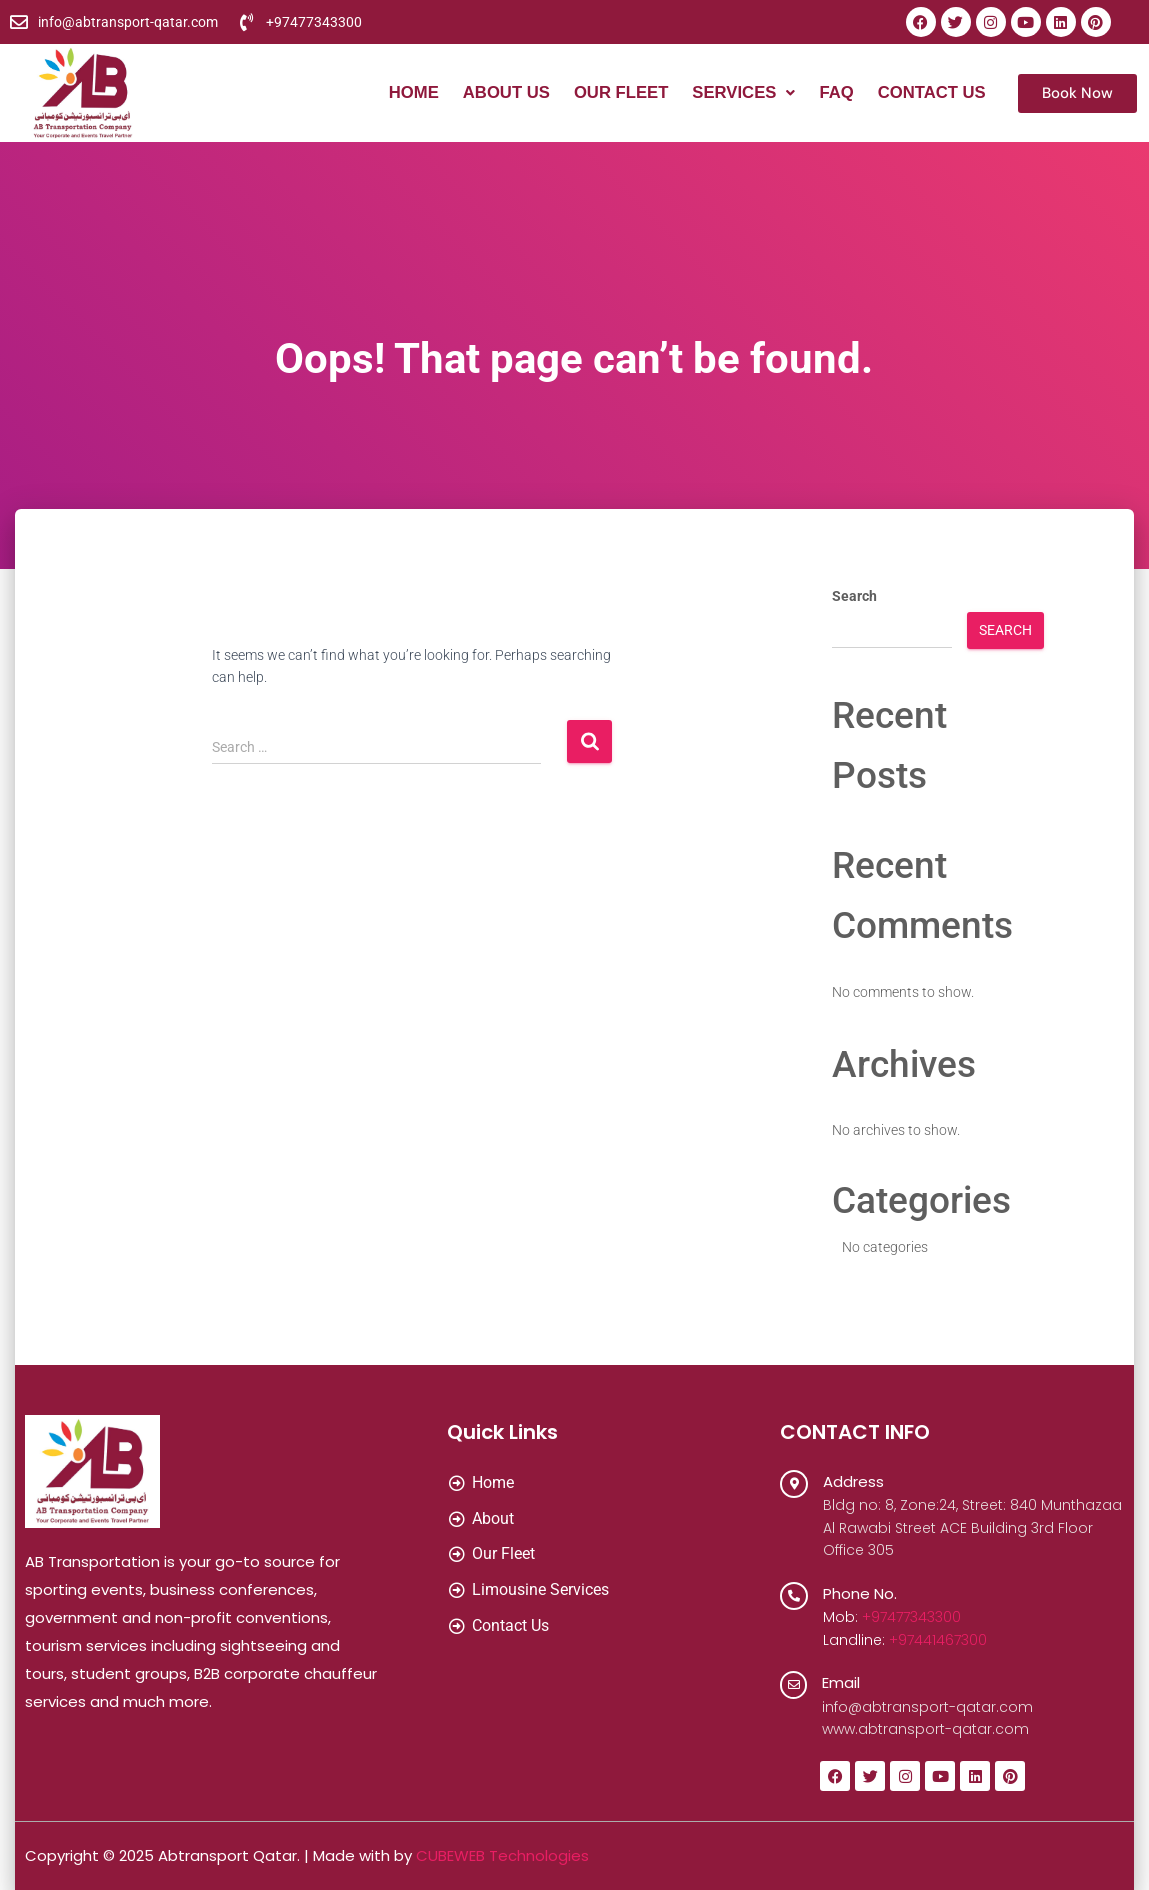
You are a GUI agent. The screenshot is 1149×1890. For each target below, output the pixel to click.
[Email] (794, 1685)
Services (740, 93)
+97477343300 (911, 1617)
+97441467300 (938, 1640)
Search (854, 596)
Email (842, 1682)
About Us (499, 93)
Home (405, 93)
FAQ (834, 93)
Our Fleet (616, 93)
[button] (740, 93)
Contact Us (931, 93)
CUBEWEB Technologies (502, 1855)
